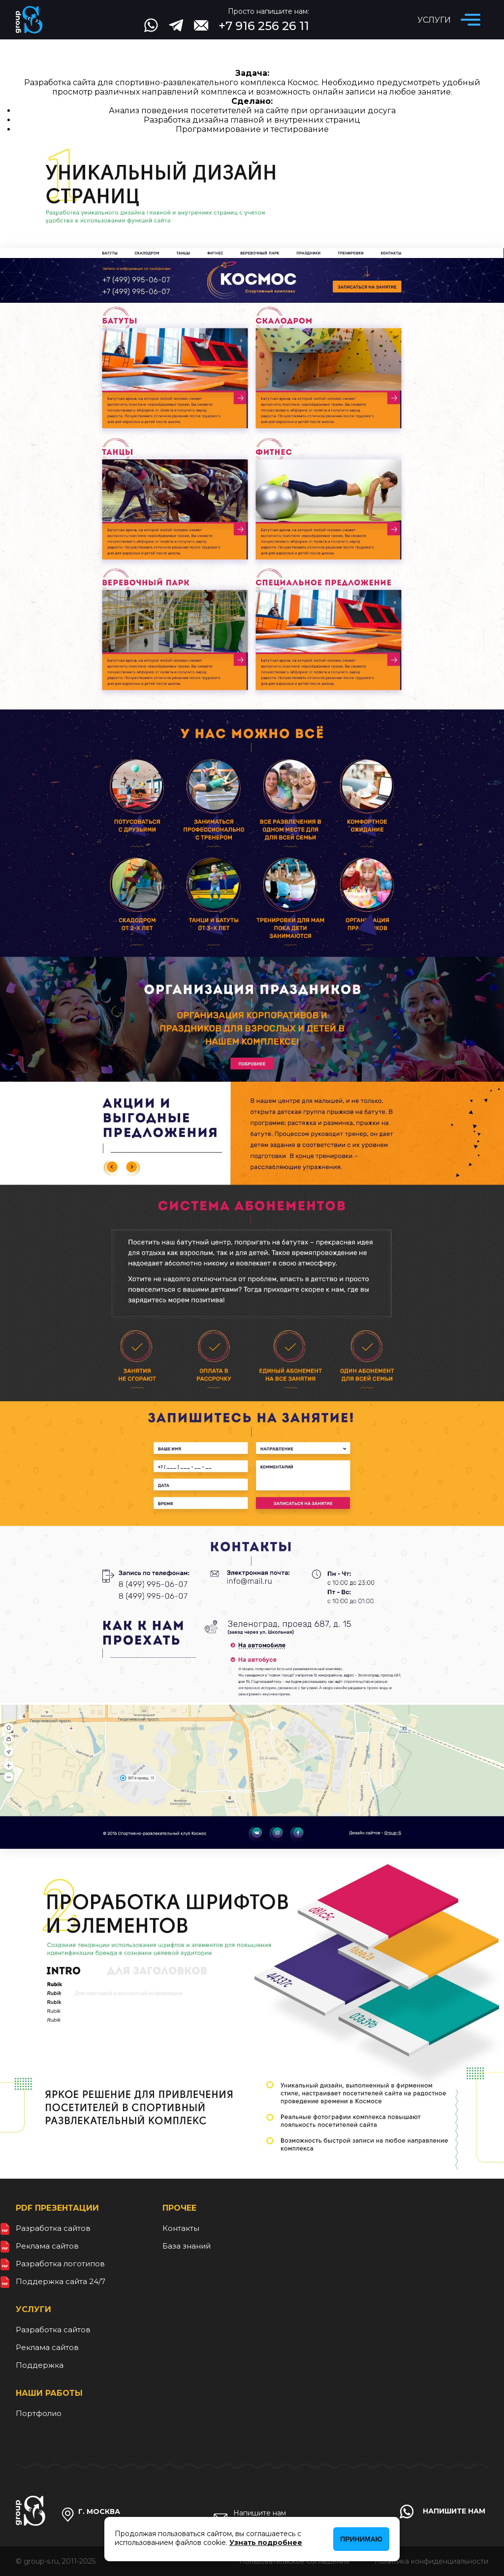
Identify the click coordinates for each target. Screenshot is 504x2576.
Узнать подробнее (265, 2542)
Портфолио (39, 2413)
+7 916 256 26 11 (264, 26)
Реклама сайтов (47, 2246)
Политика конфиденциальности (431, 2561)
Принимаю (361, 2539)
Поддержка (39, 2365)
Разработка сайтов (53, 2228)
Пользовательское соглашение (294, 2561)
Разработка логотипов (60, 2263)
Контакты (180, 2228)
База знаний (186, 2246)
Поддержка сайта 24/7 (60, 2281)
